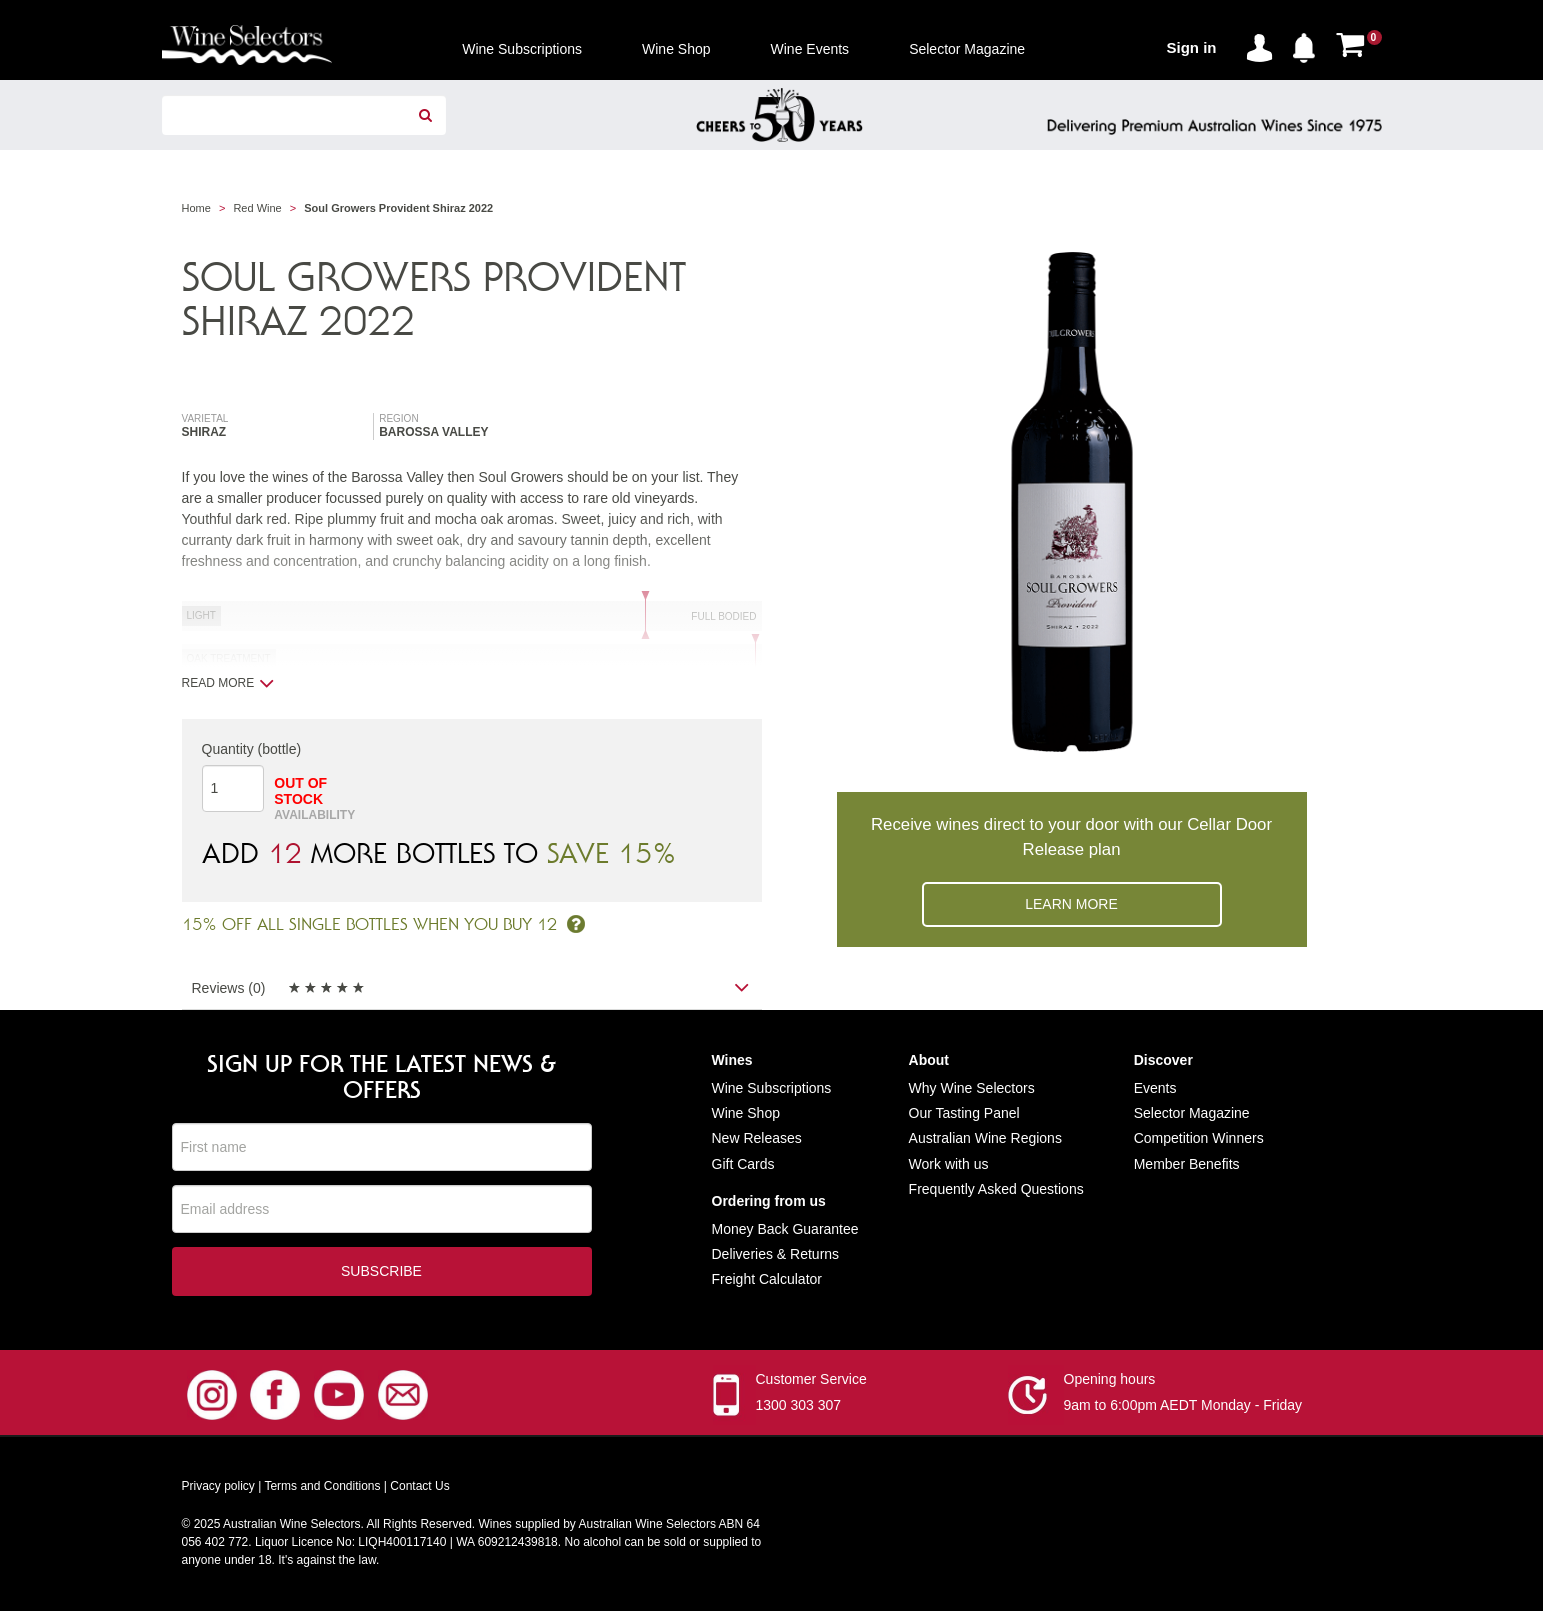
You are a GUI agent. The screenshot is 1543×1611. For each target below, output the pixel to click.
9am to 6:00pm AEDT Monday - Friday (1183, 1407)
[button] (1309, 44)
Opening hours (1110, 1381)
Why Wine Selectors (972, 1088)
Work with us (949, 1164)
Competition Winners (1199, 1138)
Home (196, 208)
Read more (228, 683)
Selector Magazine (1192, 1113)
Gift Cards (743, 1164)
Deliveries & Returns (776, 1254)
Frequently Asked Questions (996, 1189)
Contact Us (419, 1488)
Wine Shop (746, 1113)
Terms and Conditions (322, 1488)
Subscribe (381, 1273)
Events (1155, 1088)
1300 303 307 (799, 1407)
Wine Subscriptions (772, 1088)
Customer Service (811, 1381)
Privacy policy (218, 1488)
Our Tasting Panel (964, 1113)
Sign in (1192, 47)
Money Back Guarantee (785, 1229)
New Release (753, 1138)
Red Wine (257, 208)
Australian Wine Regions (985, 1138)
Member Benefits (1187, 1164)
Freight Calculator (767, 1279)
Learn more (1071, 904)
